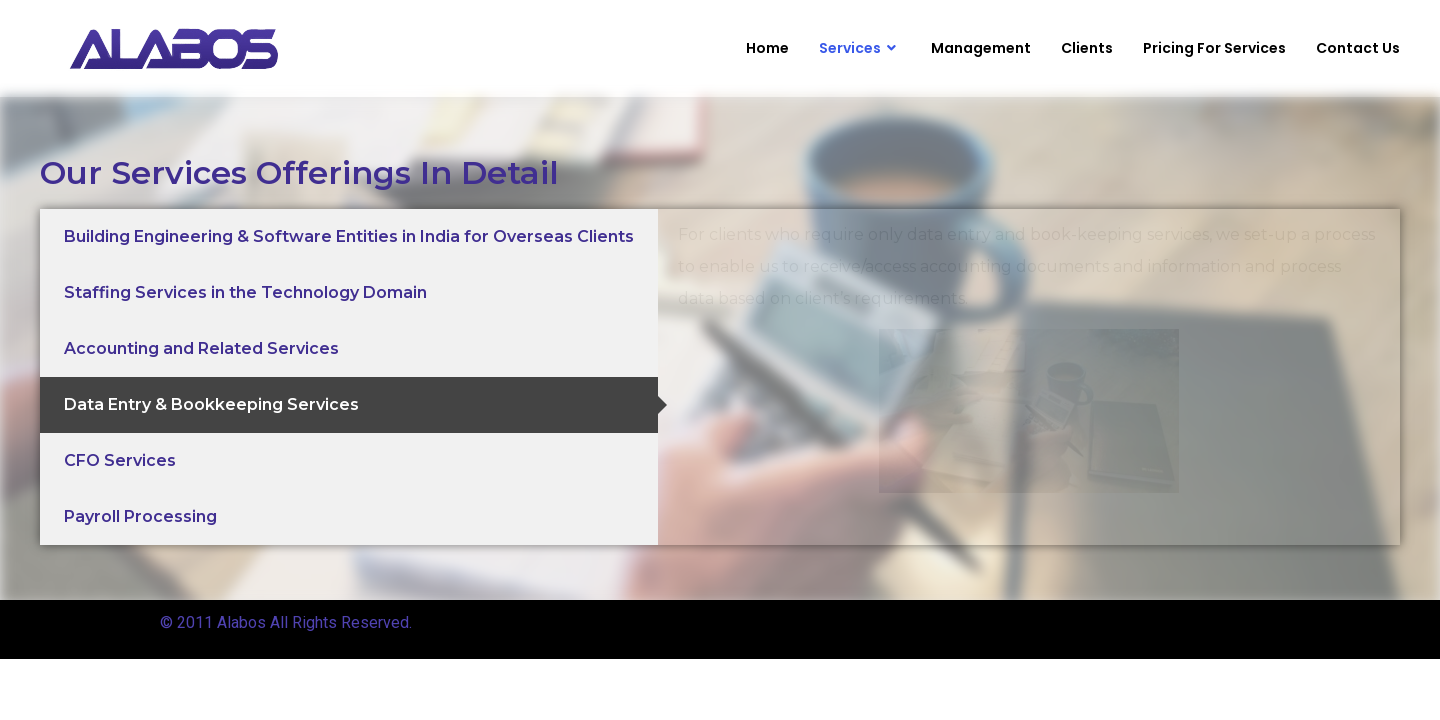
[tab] (349, 237)
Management (981, 48)
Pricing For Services (1214, 48)
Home (767, 48)
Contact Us (1358, 48)
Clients (1087, 48)
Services (860, 48)
